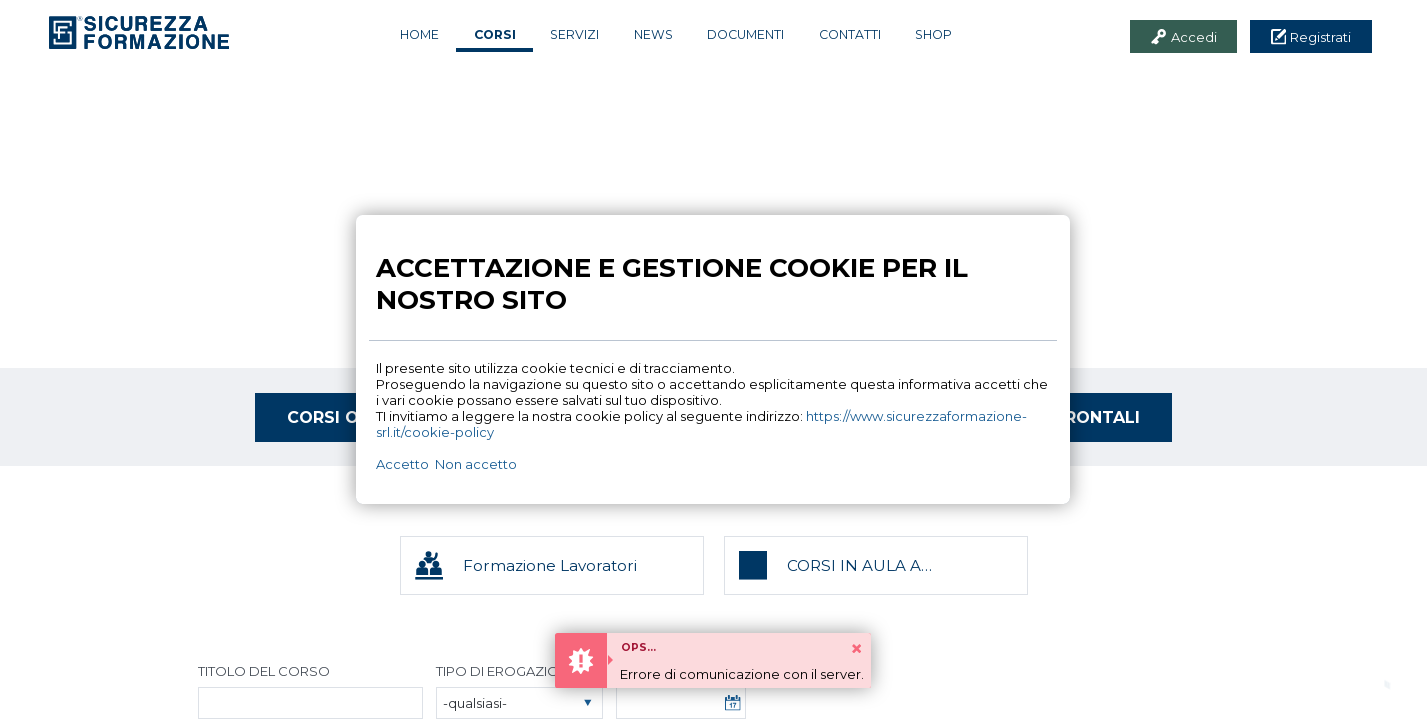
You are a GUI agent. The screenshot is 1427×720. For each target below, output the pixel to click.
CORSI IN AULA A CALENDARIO (854, 565)
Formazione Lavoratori (550, 565)
